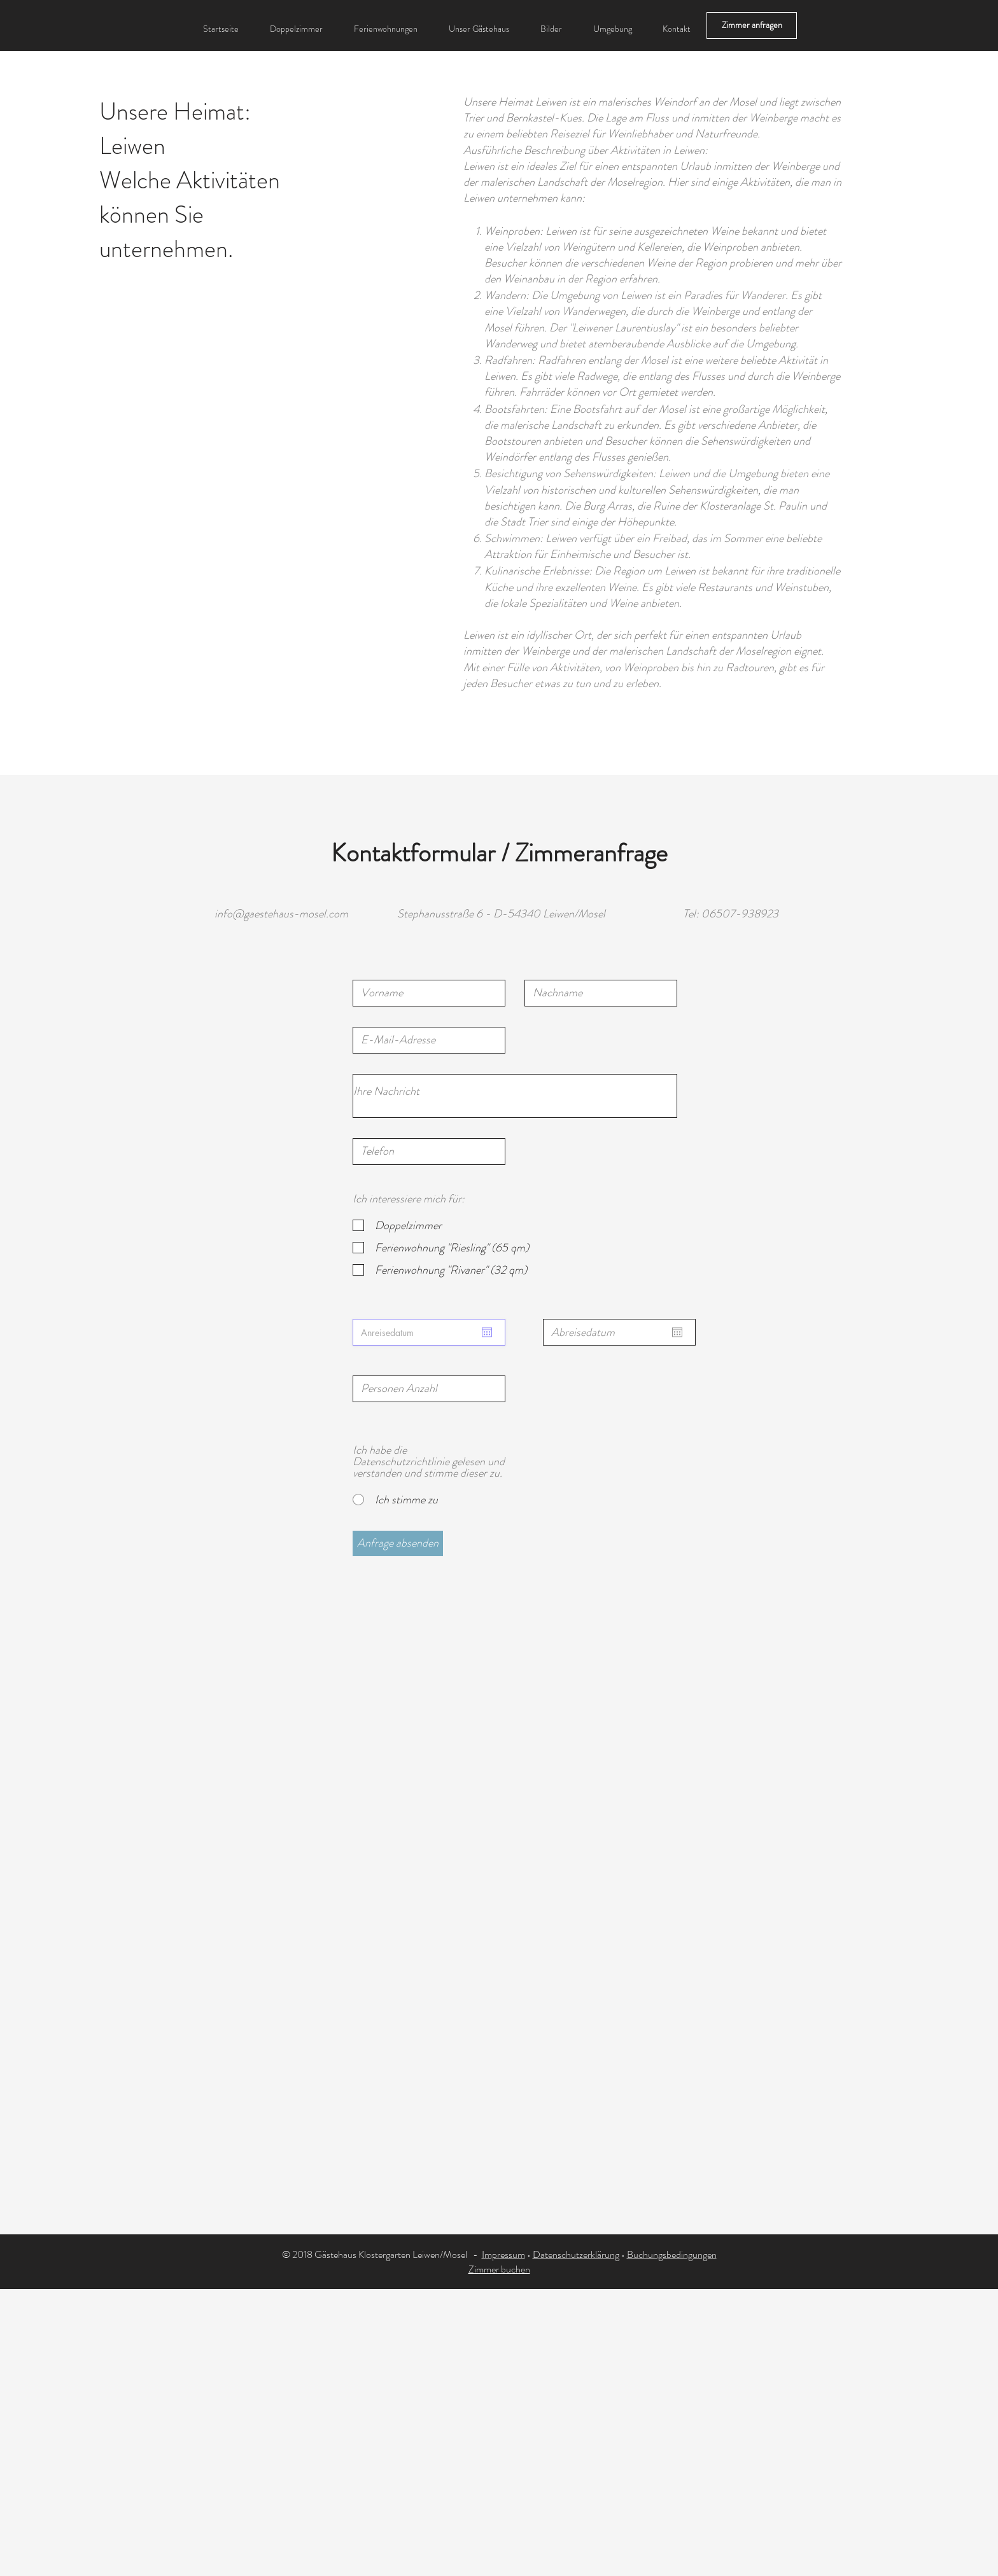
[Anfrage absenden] (398, 1543)
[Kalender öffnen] (487, 1332)
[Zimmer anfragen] (751, 25)
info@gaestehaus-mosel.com (281, 913)
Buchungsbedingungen (672, 2254)
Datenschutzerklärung (576, 2254)
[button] (612, 28)
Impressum (503, 2254)
